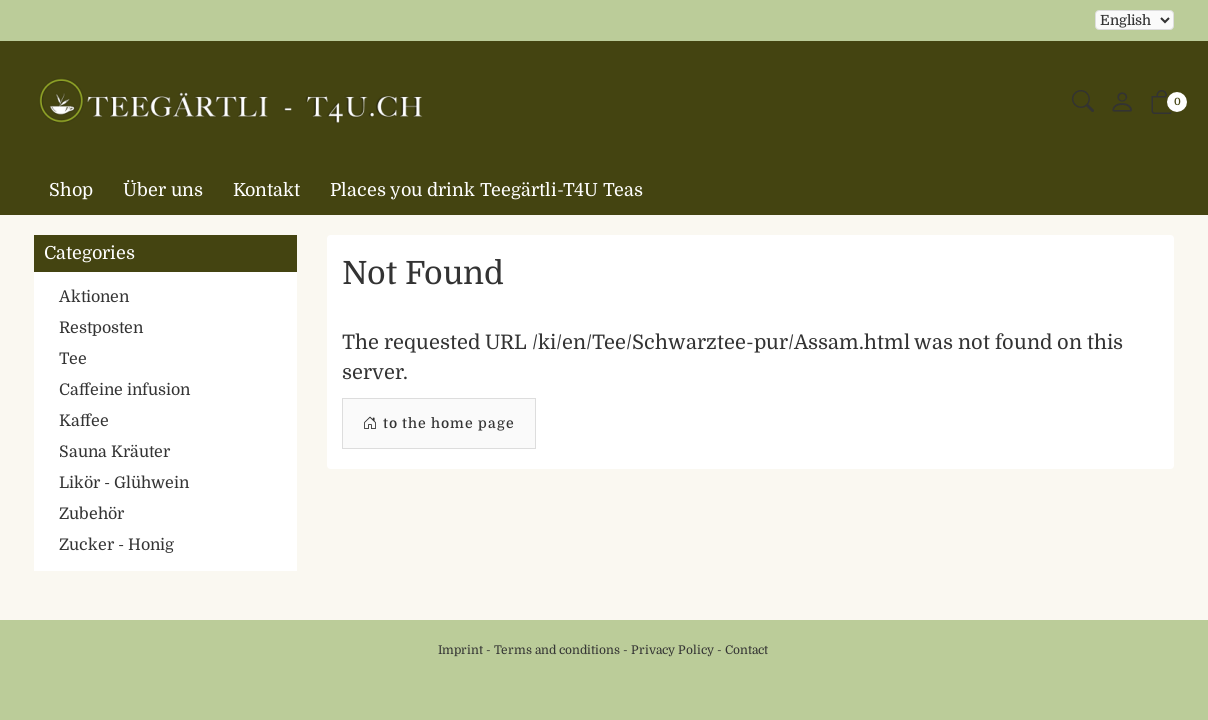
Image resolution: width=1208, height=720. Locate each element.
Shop (71, 190)
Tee (73, 359)
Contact (746, 650)
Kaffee (84, 421)
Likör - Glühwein (124, 483)
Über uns (163, 190)
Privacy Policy (672, 650)
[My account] (1122, 103)
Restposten (101, 328)
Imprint (460, 650)
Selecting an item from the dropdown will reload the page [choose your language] (1134, 20)
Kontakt (266, 190)
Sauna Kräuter (114, 452)
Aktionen (94, 297)
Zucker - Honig (116, 545)
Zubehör (91, 514)
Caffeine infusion (124, 390)
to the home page (439, 423)
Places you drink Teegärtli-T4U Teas (486, 190)
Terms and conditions (557, 650)
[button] (1083, 102)
